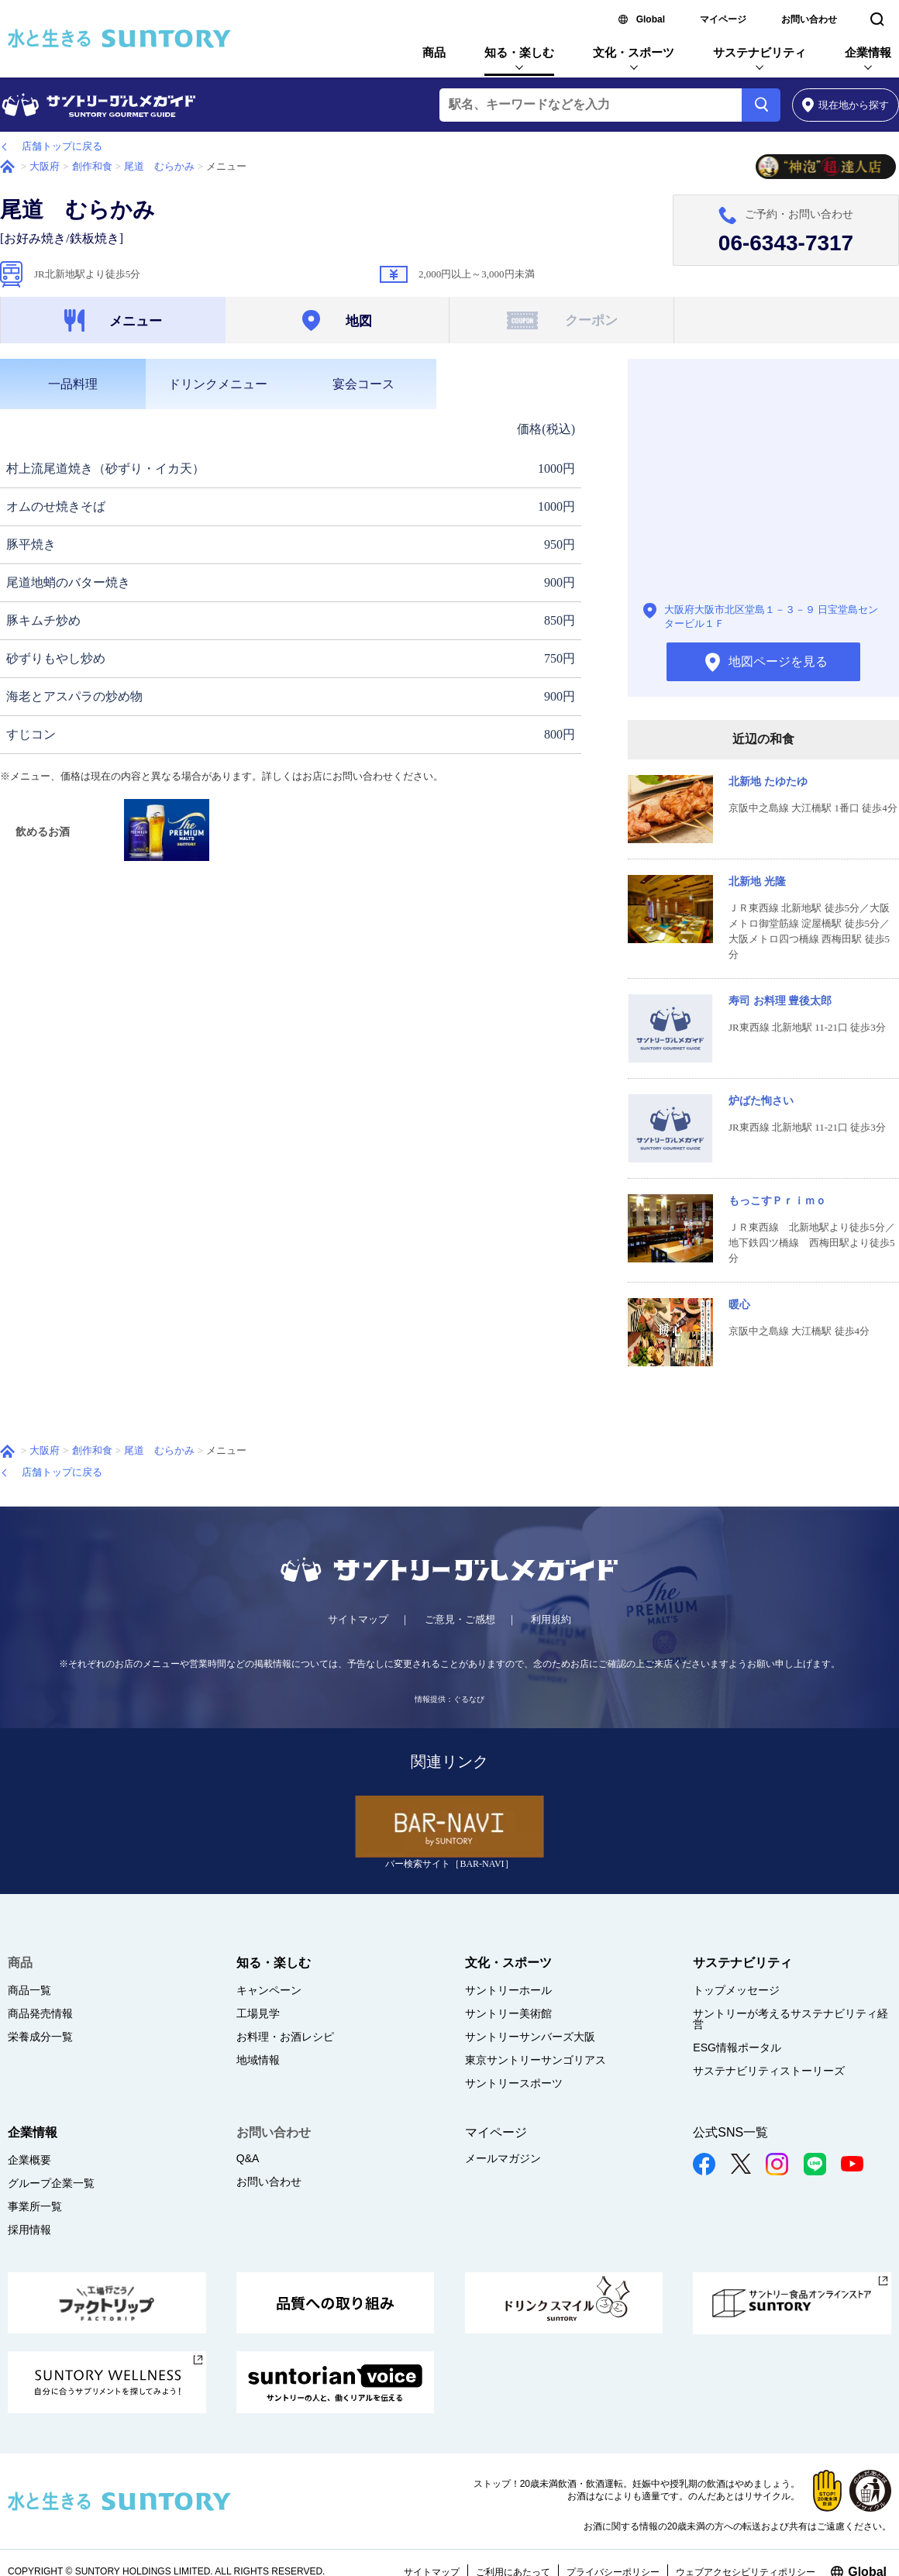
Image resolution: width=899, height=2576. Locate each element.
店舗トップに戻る (62, 146)
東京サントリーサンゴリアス (535, 2060)
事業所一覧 (35, 2206)
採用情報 (29, 2229)
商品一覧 (29, 1990)
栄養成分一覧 (40, 2036)
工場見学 (258, 2013)
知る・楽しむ (519, 52)
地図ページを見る (763, 482)
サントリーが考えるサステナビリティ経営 (790, 2018)
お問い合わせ (809, 19)
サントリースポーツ (514, 2083)
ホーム (7, 167)
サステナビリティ (759, 52)
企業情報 (868, 52)
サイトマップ (358, 1619)
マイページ (723, 19)
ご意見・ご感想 (460, 1619)
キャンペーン (268, 1990)
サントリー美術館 (508, 2013)
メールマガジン (503, 2158)
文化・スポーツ (633, 52)
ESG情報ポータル (737, 2047)
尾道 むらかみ (159, 166)
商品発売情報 (40, 2013)
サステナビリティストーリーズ (769, 2071)
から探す (846, 105)
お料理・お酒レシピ (285, 2036)
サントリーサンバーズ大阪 (530, 2036)
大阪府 (44, 166)
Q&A (248, 2158)
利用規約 (551, 1619)
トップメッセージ (736, 1990)
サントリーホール (508, 1990)
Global (650, 19)
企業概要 (29, 2160)
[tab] (73, 384)
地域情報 (258, 2060)
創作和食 (92, 166)
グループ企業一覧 (51, 2183)
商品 (434, 52)
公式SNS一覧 (730, 2132)
